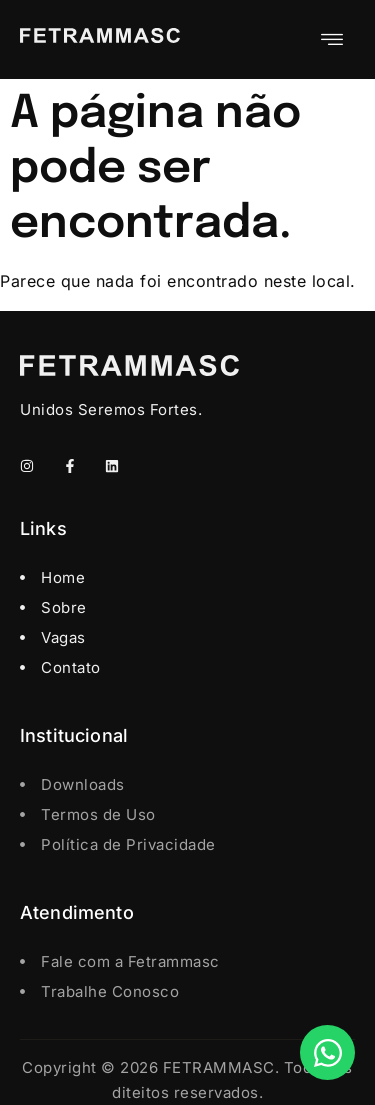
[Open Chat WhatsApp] (327, 1052)
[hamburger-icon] (332, 39)
